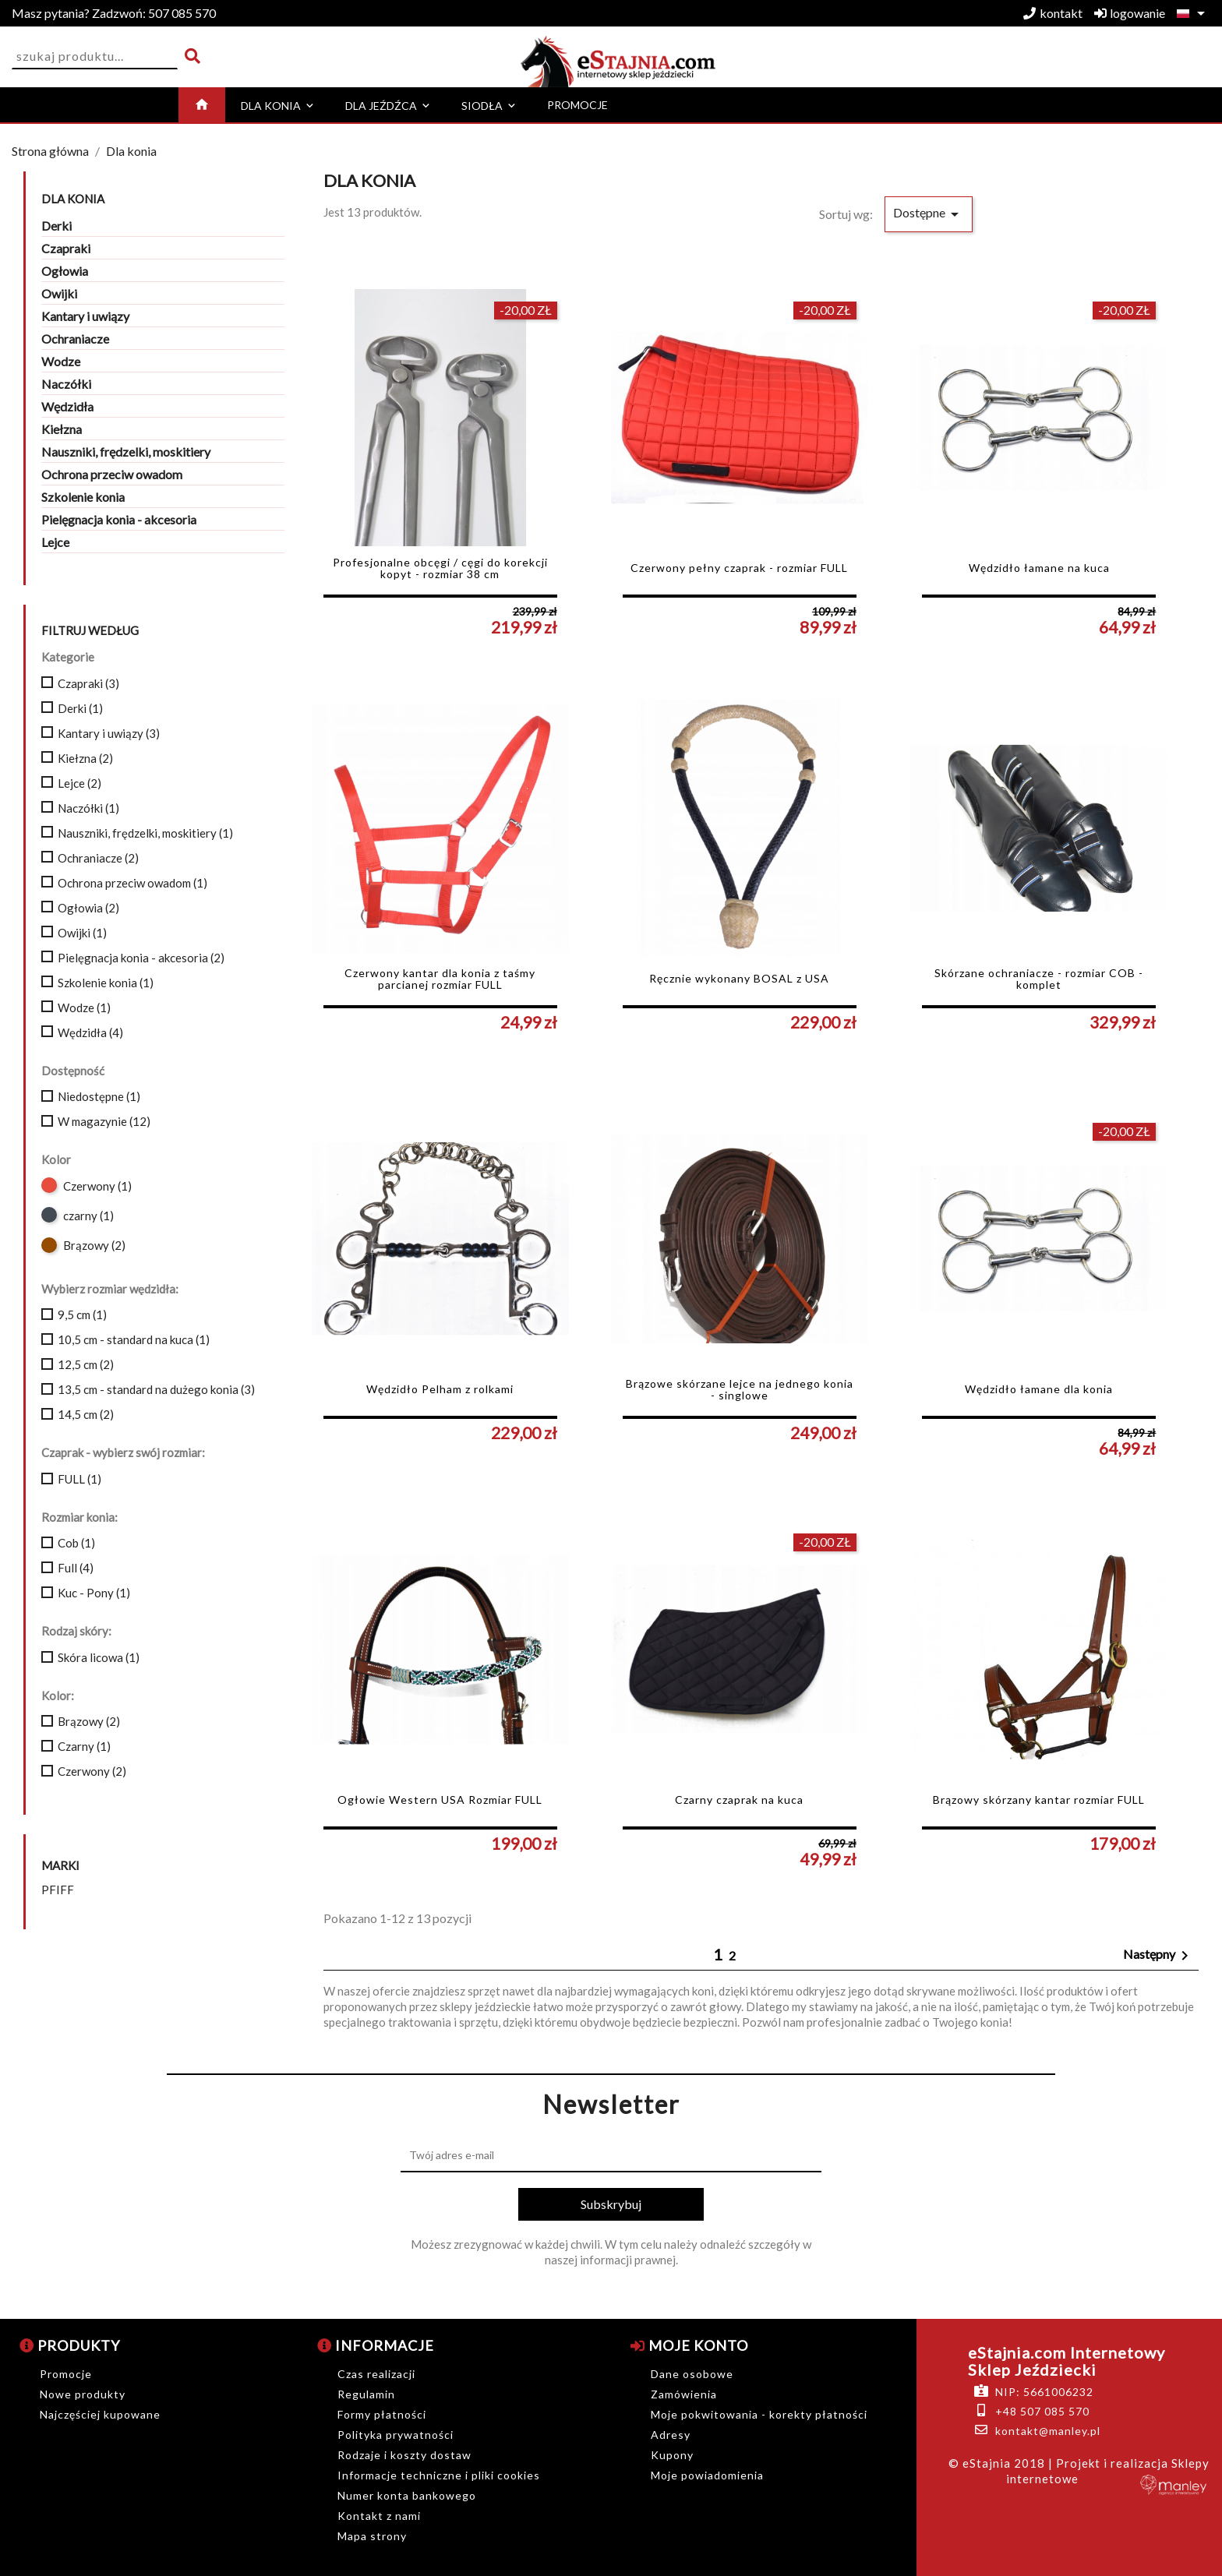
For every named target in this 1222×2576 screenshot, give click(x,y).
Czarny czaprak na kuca (739, 1799)
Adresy (670, 2434)
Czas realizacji (376, 2373)
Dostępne (928, 214)
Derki (56, 225)
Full (76, 1568)
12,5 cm (86, 1364)
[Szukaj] (95, 56)
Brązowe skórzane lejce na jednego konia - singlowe (739, 1390)
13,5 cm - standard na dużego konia (156, 1389)
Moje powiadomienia (707, 2475)
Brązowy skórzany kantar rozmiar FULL (1039, 1799)
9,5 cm (82, 1314)
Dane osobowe (692, 2373)
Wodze (60, 361)
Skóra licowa (99, 1657)
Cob (76, 1543)
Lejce (55, 542)
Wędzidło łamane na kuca (1039, 567)
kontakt (1052, 12)
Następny (1158, 1955)
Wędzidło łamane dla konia (1039, 1389)
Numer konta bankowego (406, 2495)
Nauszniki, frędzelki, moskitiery (125, 451)
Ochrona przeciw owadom (111, 474)
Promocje (66, 2373)
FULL (79, 1479)
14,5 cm (86, 1414)
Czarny (84, 1746)
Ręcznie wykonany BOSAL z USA (739, 978)
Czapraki (65, 248)
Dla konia (72, 199)
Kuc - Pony (94, 1593)
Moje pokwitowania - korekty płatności (759, 2414)
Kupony (672, 2454)
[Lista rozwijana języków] (1193, 13)
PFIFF (57, 1890)
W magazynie (104, 1121)
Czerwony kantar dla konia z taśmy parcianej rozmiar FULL (439, 979)
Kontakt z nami (379, 2515)
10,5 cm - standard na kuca (134, 1339)
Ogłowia (64, 270)
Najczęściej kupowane (100, 2414)
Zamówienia (684, 2394)
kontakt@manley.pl (1047, 2430)
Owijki (59, 293)
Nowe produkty (82, 2394)
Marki (60, 1865)
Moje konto (689, 2345)
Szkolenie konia (83, 496)
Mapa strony (372, 2535)
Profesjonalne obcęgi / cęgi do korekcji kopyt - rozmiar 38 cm (440, 568)
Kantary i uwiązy (85, 316)
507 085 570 (114, 12)
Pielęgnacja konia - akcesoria (118, 519)
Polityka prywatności (395, 2434)
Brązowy (94, 1245)
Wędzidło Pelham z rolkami (440, 1389)
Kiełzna (61, 429)
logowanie (1129, 12)
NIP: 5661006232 (1044, 2391)
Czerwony (97, 1186)
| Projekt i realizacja (1108, 2463)
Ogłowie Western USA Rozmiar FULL (439, 1799)
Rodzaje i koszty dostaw (404, 2454)
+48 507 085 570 (1042, 2411)
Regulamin (366, 2394)
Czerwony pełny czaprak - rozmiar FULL (739, 567)
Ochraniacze (75, 338)
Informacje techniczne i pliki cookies (438, 2475)
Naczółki (66, 383)
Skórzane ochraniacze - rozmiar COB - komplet (1038, 979)
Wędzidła (67, 406)
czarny (88, 1216)
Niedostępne (99, 1096)
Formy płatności (381, 2414)
